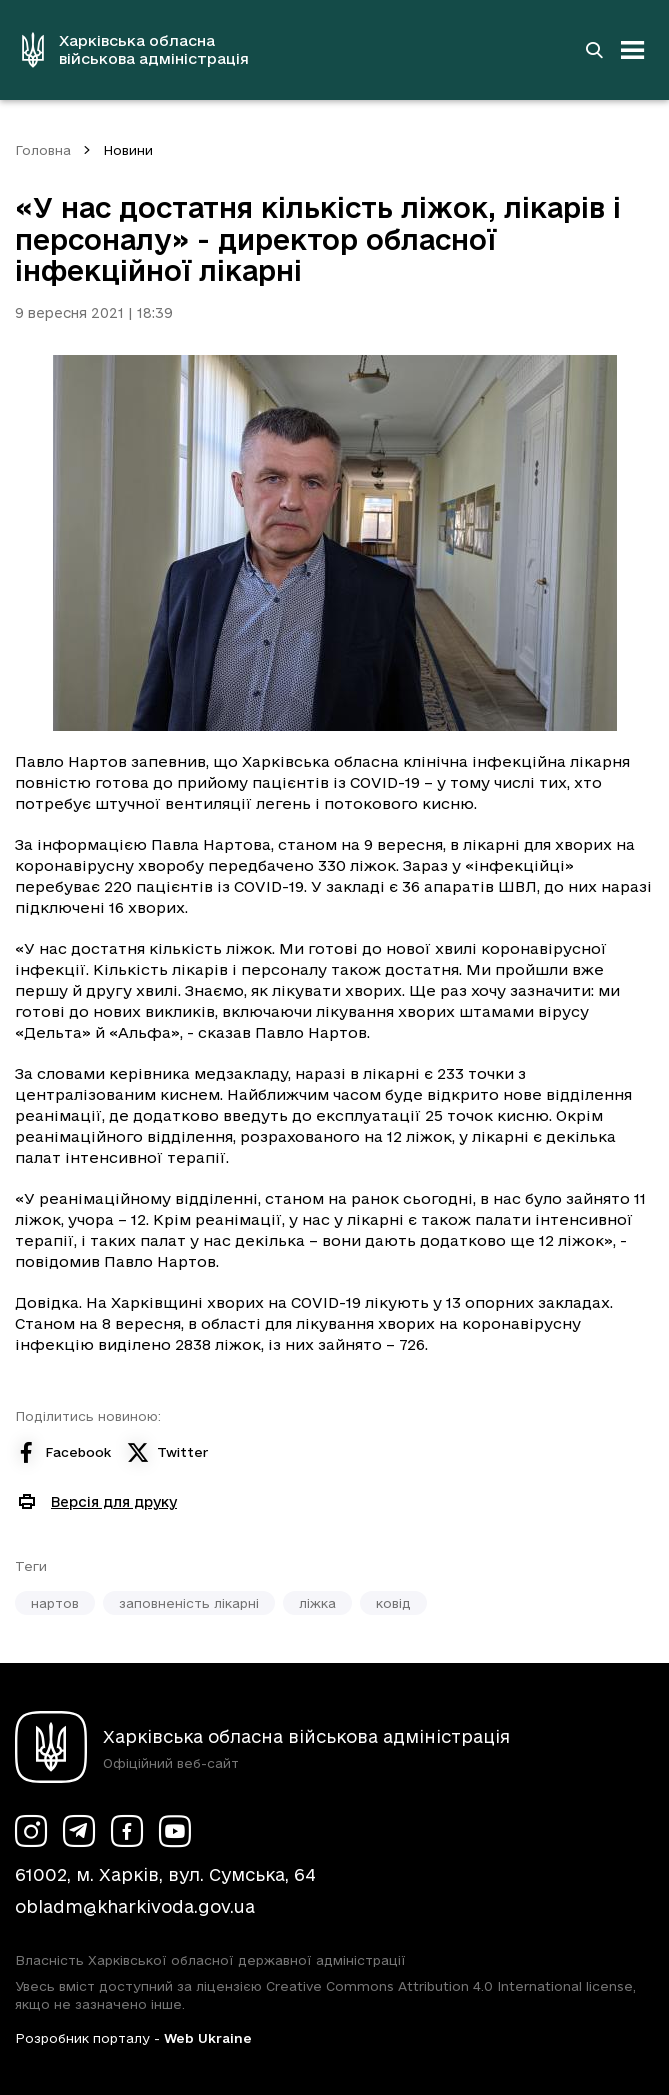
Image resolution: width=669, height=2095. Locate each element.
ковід (393, 1603)
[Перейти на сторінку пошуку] (594, 50)
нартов (55, 1603)
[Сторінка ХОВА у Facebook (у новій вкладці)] (127, 1831)
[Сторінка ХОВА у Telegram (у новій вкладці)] (79, 1831)
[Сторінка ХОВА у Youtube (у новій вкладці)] (175, 1831)
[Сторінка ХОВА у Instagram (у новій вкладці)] (31, 1831)
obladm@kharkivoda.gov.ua (135, 1906)
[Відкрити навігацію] (633, 50)
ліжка (317, 1603)
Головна (43, 150)
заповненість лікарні (189, 1603)
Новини (128, 150)
